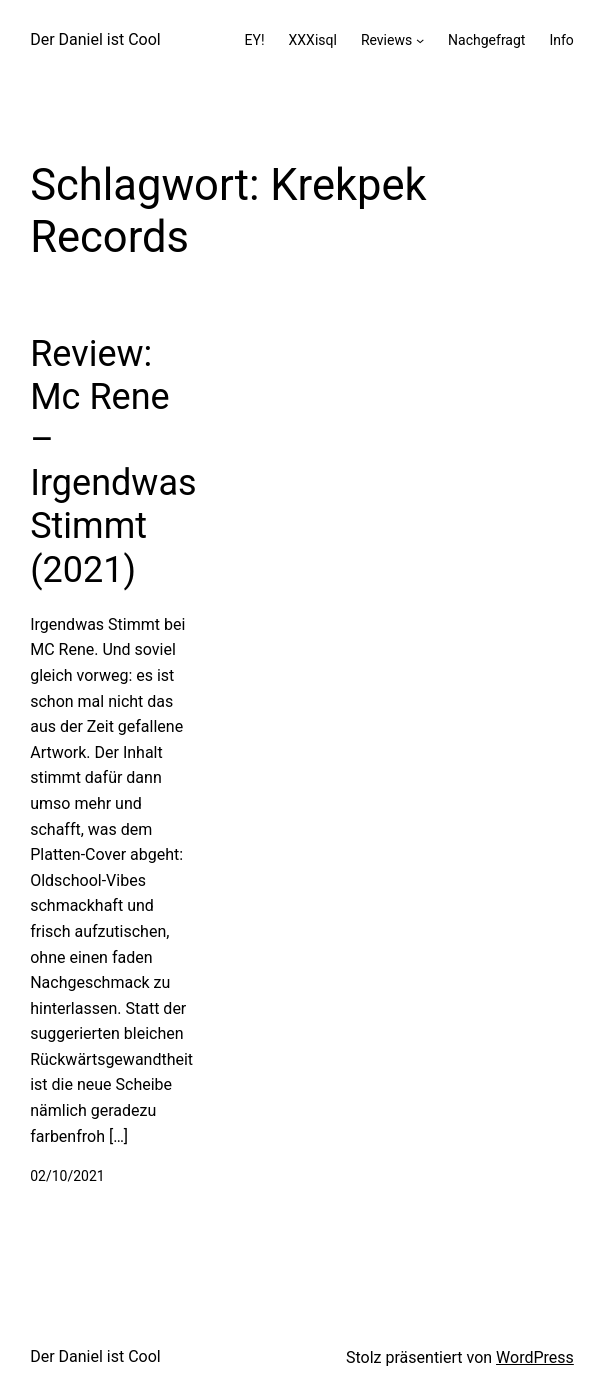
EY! (255, 40)
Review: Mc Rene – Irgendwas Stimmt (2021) (113, 462)
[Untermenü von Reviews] (420, 40)
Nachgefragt (486, 40)
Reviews (386, 40)
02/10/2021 (67, 1176)
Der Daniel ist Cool (95, 39)
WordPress (535, 1357)
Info (561, 40)
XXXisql (313, 40)
